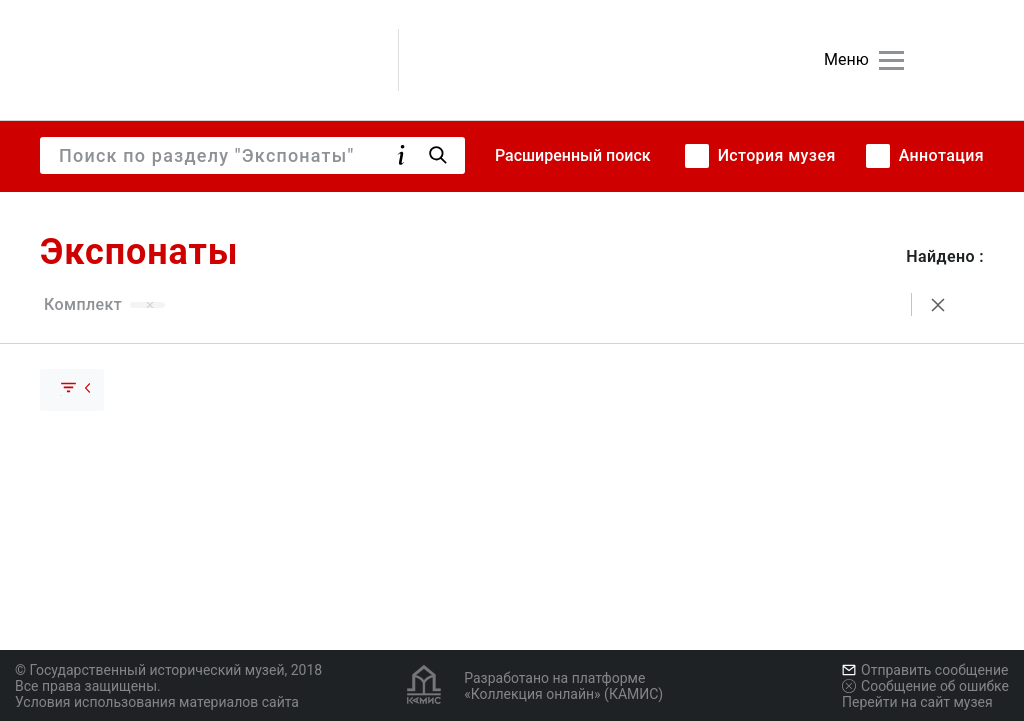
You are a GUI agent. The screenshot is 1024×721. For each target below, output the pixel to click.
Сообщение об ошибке (925, 686)
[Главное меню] (891, 60)
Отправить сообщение (925, 670)
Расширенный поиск (573, 155)
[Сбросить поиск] (938, 305)
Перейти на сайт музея (917, 702)
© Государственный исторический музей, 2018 (168, 670)
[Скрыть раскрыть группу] (72, 390)
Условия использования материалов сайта (157, 702)
